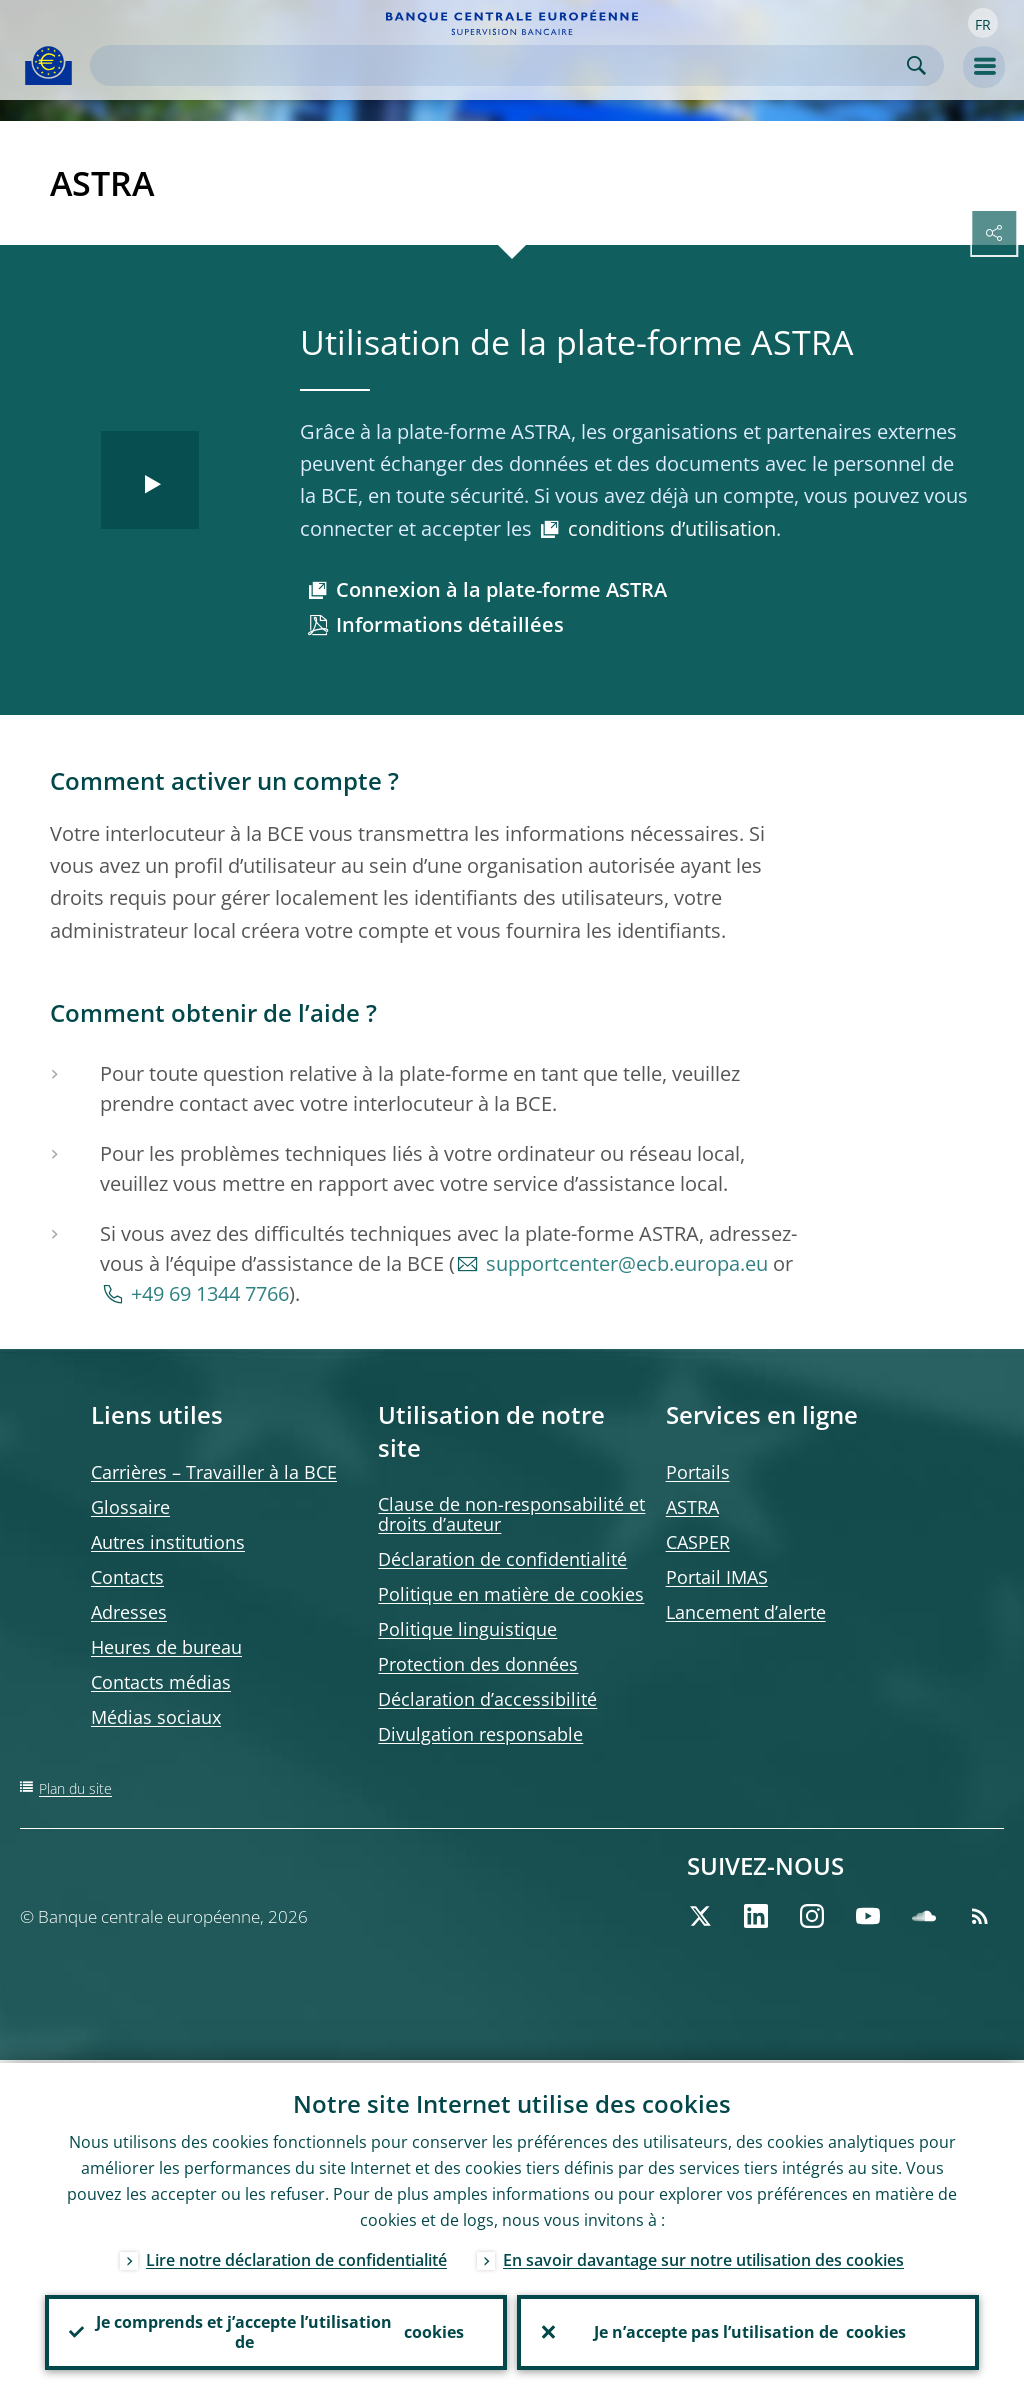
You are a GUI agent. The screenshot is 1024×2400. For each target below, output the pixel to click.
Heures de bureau (166, 1647)
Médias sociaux (156, 1717)
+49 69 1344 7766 (210, 1293)
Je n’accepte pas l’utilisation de (748, 2331)
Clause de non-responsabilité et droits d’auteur (511, 1514)
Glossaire (130, 1507)
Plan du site (75, 1788)
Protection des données (478, 1664)
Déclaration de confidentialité (502, 1559)
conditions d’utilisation (672, 528)
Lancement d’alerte (746, 1612)
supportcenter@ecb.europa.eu (627, 1263)
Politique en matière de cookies (511, 1594)
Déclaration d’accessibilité (487, 1699)
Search (916, 65)
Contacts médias (161, 1682)
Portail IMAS (717, 1577)
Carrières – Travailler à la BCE (214, 1472)
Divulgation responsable (480, 1734)
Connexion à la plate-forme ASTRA (501, 589)
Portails (698, 1472)
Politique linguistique (467, 1629)
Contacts (127, 1577)
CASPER (698, 1542)
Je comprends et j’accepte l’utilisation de (276, 2331)
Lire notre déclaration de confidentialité (296, 2257)
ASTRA (692, 1507)
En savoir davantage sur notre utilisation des (703, 2257)
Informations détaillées (450, 624)
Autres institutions (168, 1542)
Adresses (129, 1612)
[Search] (501, 65)
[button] (983, 23)
